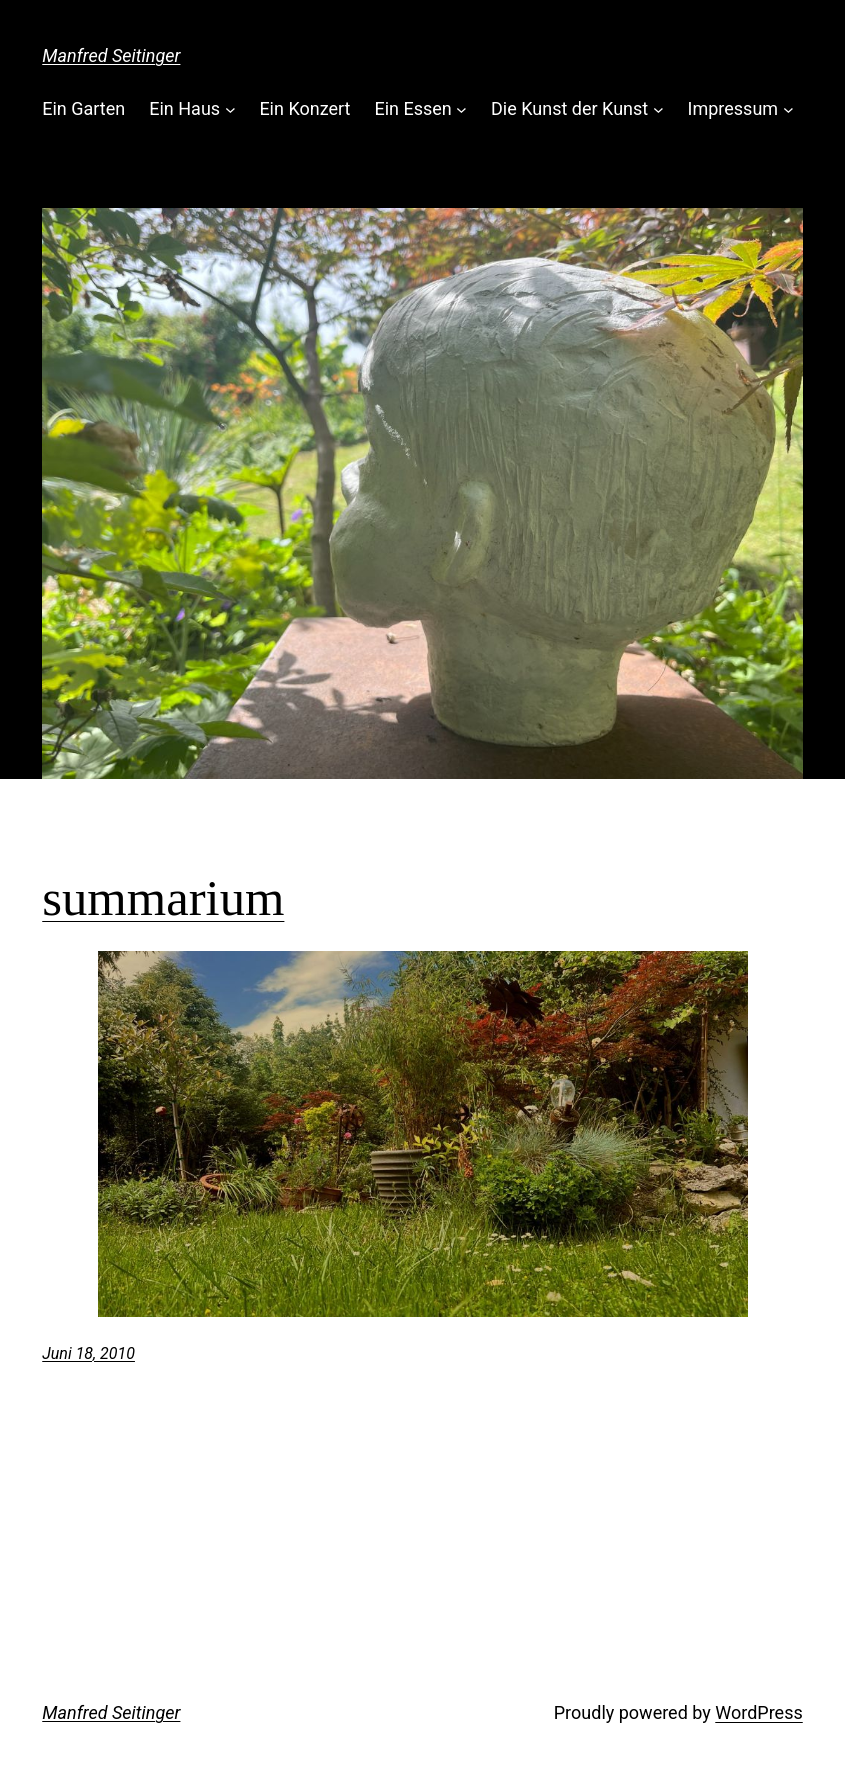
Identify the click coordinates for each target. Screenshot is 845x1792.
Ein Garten (83, 108)
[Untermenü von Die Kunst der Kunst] (658, 109)
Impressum (733, 108)
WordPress (758, 1712)
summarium (163, 898)
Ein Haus (184, 108)
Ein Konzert (304, 108)
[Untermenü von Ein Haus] (230, 109)
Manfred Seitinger (111, 55)
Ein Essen (412, 108)
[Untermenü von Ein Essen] (461, 109)
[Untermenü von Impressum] (788, 109)
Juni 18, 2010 (88, 1353)
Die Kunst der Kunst (569, 108)
